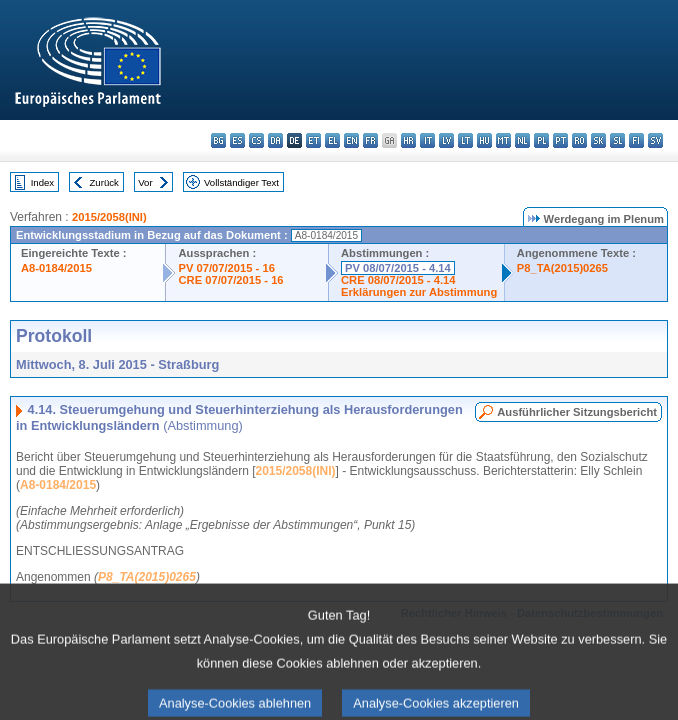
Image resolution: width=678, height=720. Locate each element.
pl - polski (541, 140)
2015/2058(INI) (109, 217)
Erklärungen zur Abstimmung (419, 292)
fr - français (370, 140)
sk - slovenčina (598, 140)
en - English (351, 140)
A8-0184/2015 (56, 268)
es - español (237, 140)
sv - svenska (655, 140)
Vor (145, 182)
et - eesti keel (313, 140)
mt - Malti (503, 140)
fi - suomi (636, 140)
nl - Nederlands (522, 140)
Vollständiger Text (241, 182)
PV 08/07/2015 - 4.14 (398, 268)
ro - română (579, 140)
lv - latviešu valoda (446, 140)
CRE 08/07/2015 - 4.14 (398, 280)
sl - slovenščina (617, 140)
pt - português (560, 140)
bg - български (218, 140)
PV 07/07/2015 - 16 (226, 268)
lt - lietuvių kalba (465, 140)
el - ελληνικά (332, 140)
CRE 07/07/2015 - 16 (230, 280)
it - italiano (427, 140)
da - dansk (275, 140)
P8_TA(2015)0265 (562, 268)
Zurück (104, 182)
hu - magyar (484, 140)
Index (42, 182)
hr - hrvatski (408, 140)
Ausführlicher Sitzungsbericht (577, 412)
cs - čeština (256, 140)
